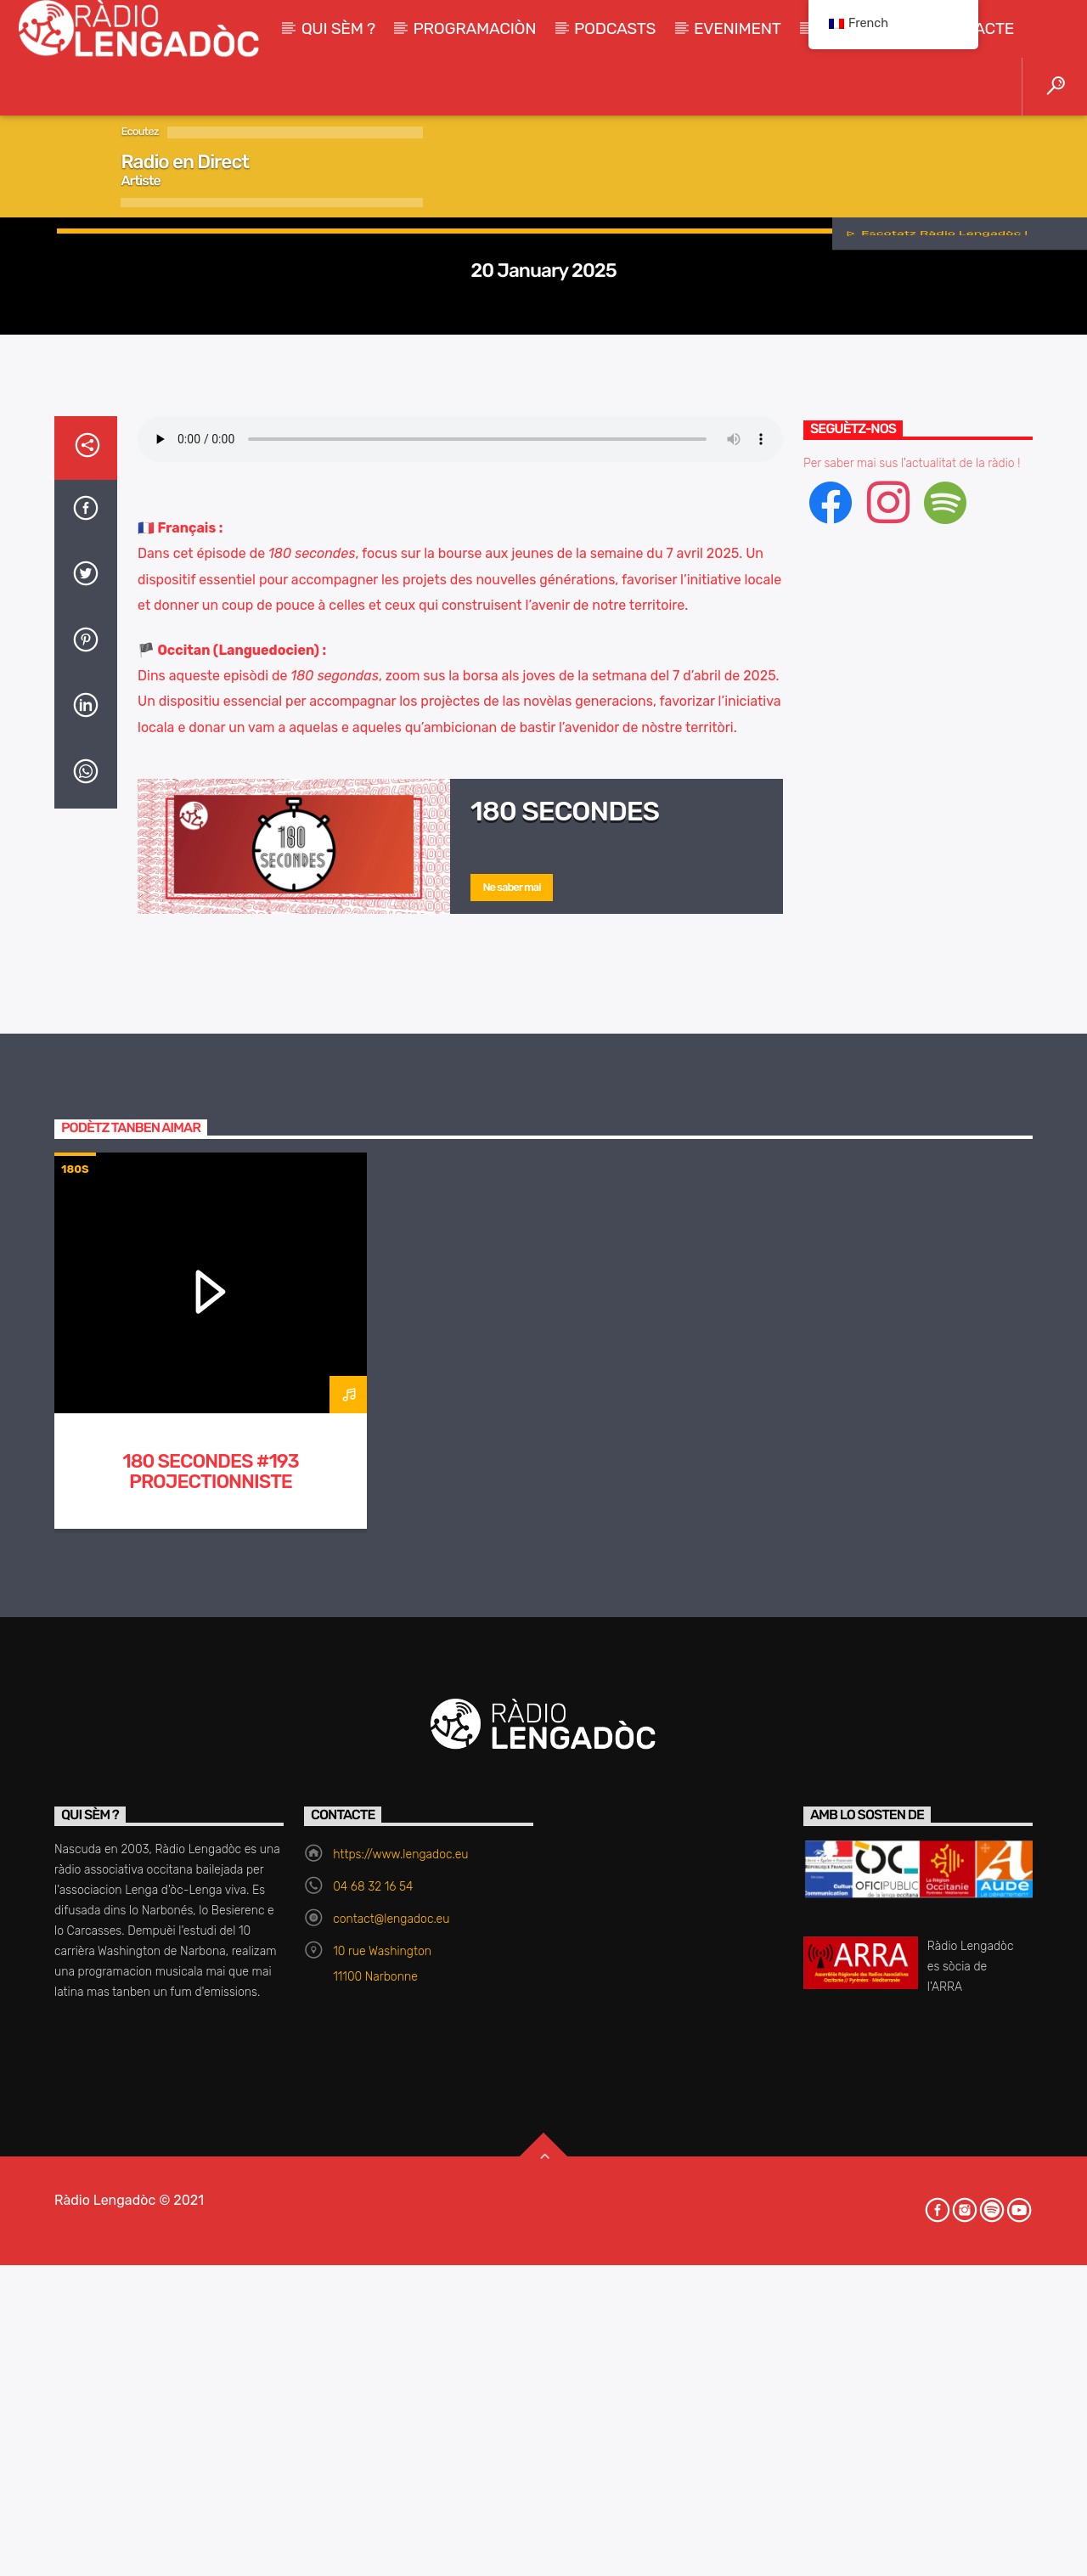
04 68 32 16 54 (373, 2561)
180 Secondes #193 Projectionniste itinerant (210, 2156)
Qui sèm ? (338, 28)
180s (543, 490)
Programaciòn (475, 28)
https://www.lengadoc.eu (400, 2529)
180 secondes (564, 1485)
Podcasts (615, 28)
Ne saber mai (511, 1561)
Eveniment (737, 28)
